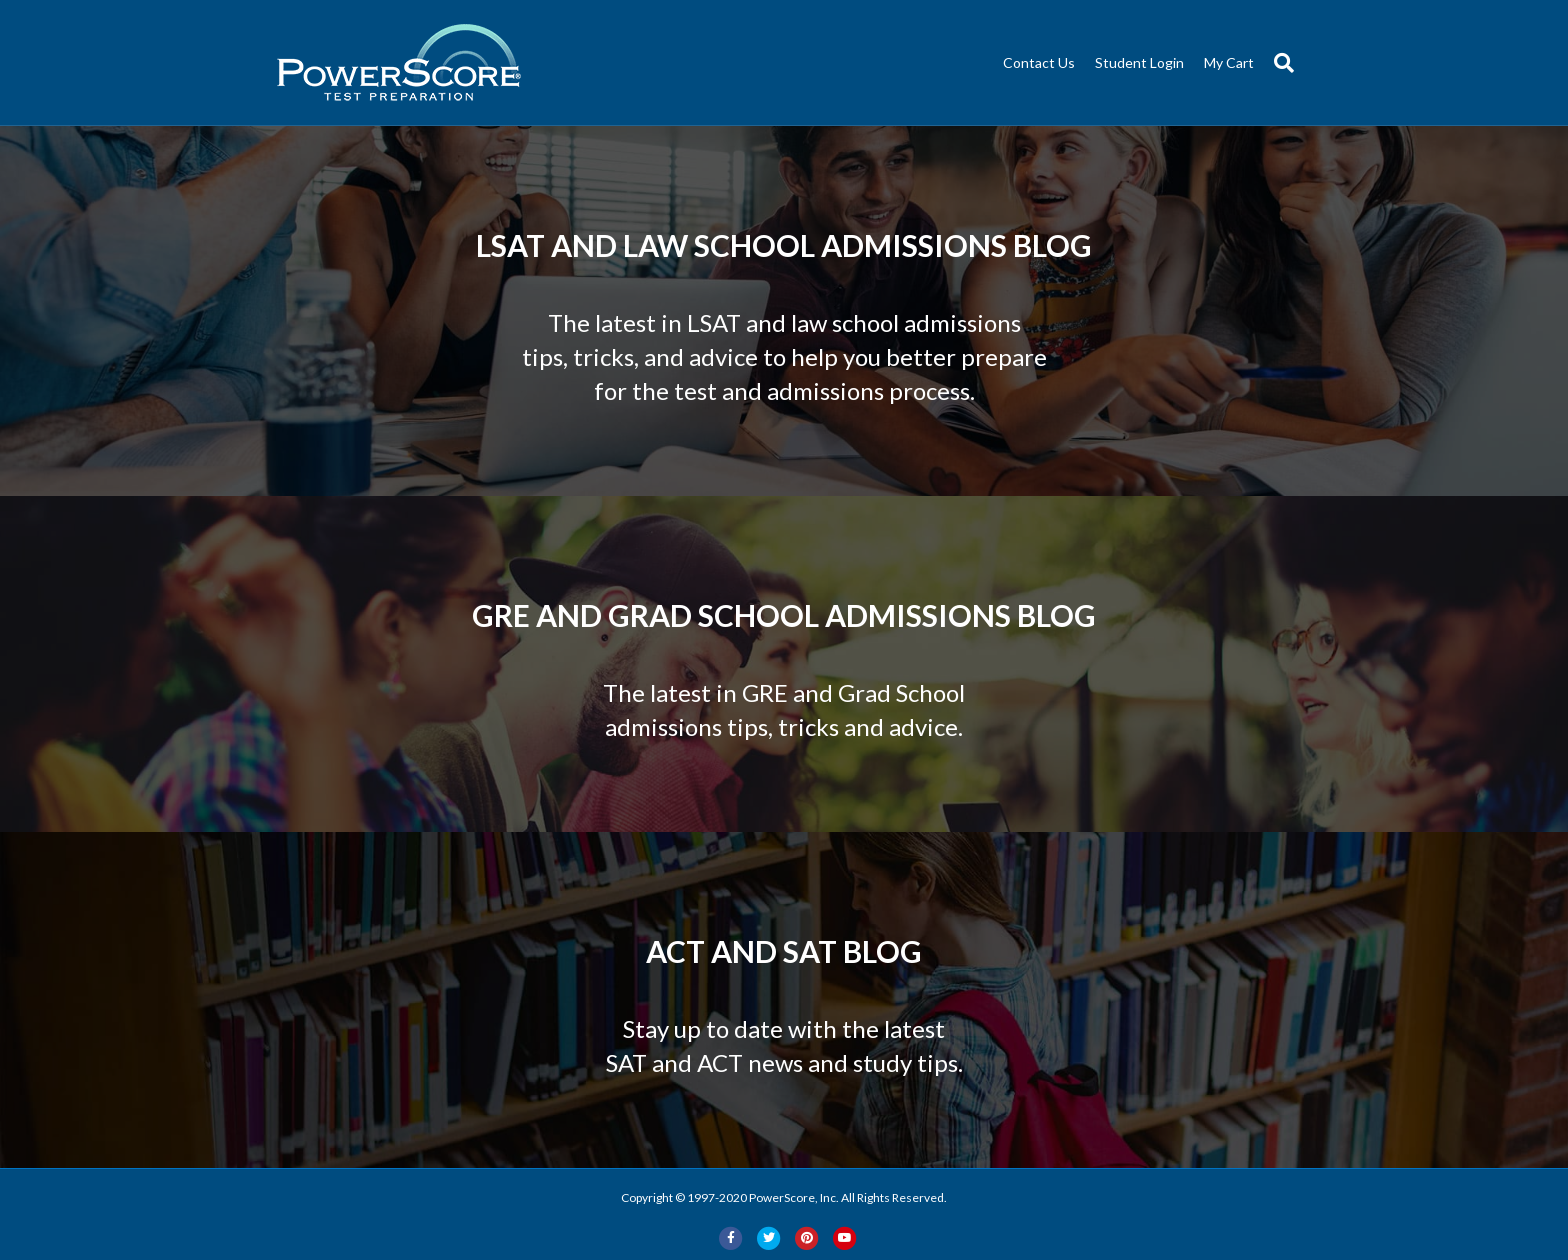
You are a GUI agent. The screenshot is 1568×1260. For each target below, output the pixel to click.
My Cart (1229, 62)
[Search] (1279, 63)
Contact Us (1039, 62)
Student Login (1139, 62)
